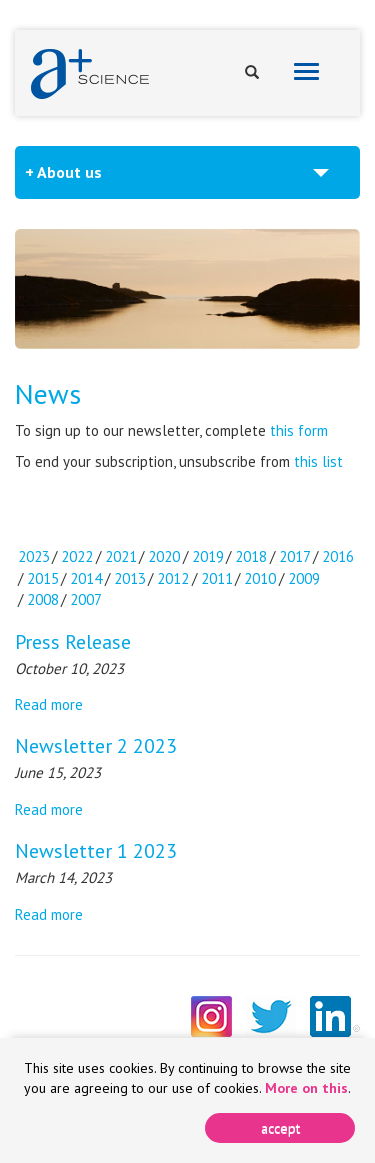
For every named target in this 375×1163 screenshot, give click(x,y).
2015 (43, 578)
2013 (130, 578)
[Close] (280, 1128)
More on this (306, 1088)
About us (69, 172)
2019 (208, 556)
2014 (86, 578)
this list (318, 461)
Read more (49, 704)
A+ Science (90, 74)
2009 (304, 578)
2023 (34, 556)
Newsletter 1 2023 (96, 851)
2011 (217, 578)
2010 (260, 578)
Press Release (73, 642)
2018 (251, 556)
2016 (338, 556)
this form (299, 430)
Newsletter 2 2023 (96, 746)
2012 (173, 578)
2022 (77, 556)
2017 (295, 556)
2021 (121, 556)
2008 (43, 599)
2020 (164, 556)
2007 (86, 599)
